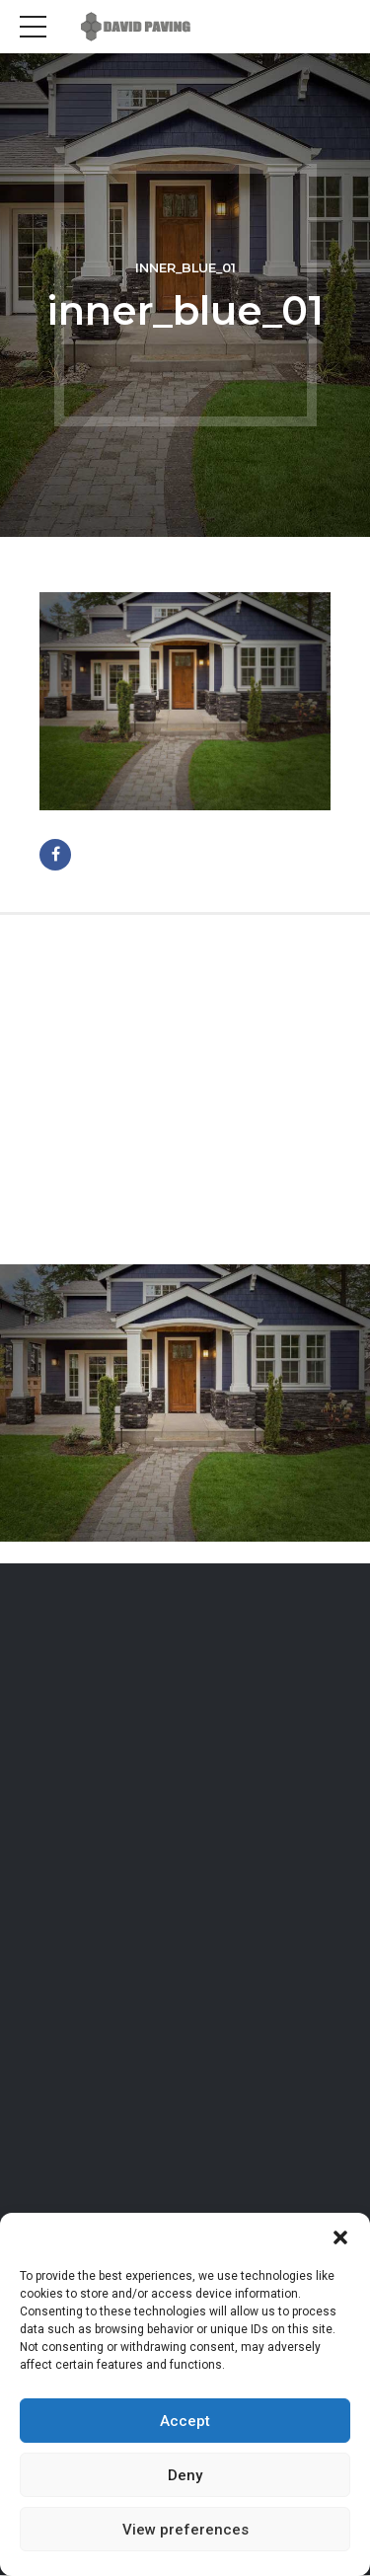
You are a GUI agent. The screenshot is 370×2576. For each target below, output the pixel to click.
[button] (340, 2237)
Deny (185, 2475)
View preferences (185, 2529)
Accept (185, 2421)
